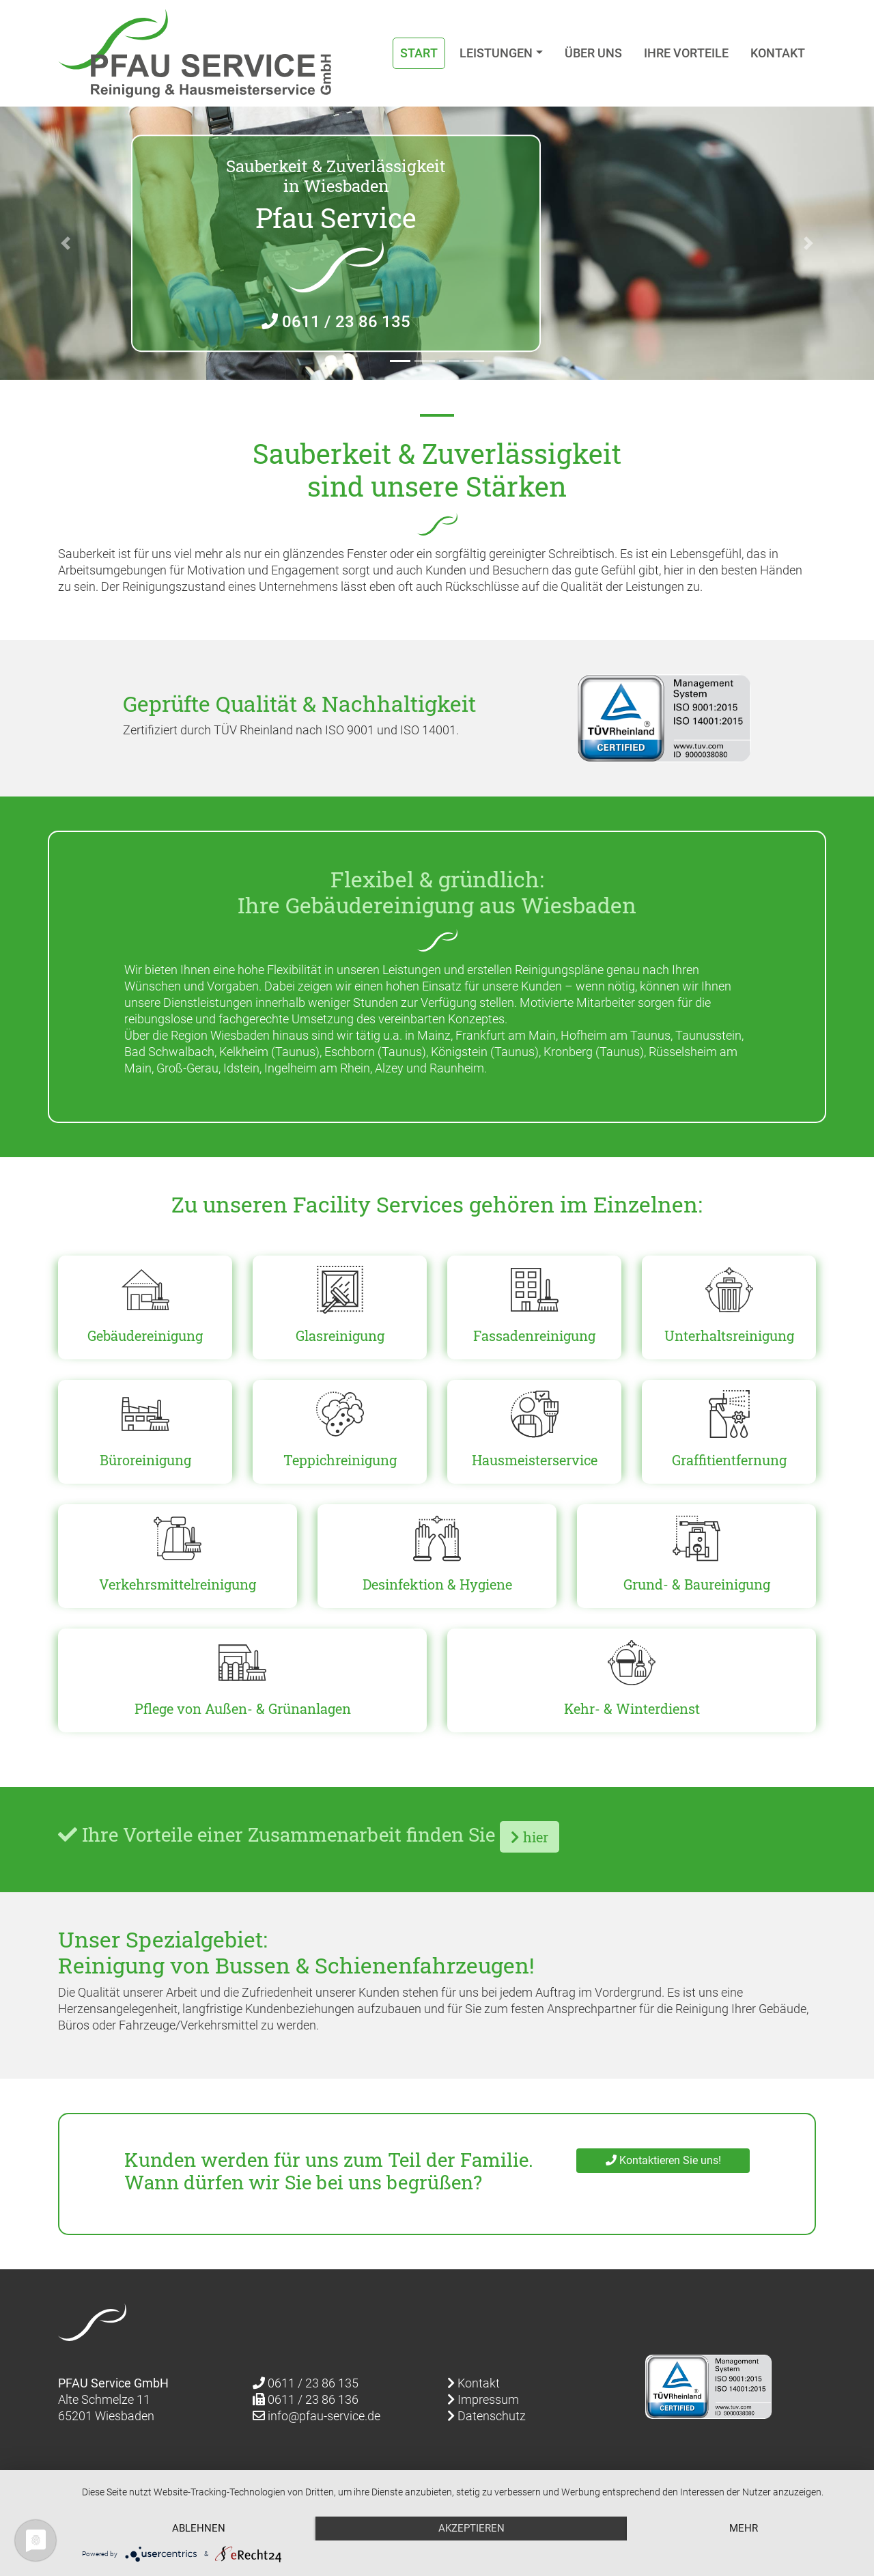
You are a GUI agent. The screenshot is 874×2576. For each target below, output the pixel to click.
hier (529, 1837)
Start (419, 53)
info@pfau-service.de (316, 2416)
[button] (65, 243)
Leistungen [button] (496, 53)
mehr (743, 2528)
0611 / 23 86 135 (336, 321)
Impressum (483, 2399)
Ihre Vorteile (686, 53)
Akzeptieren (471, 2528)
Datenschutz (486, 2416)
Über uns (593, 53)
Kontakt (777, 53)
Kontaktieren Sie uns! (663, 2160)
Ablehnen (198, 2528)
